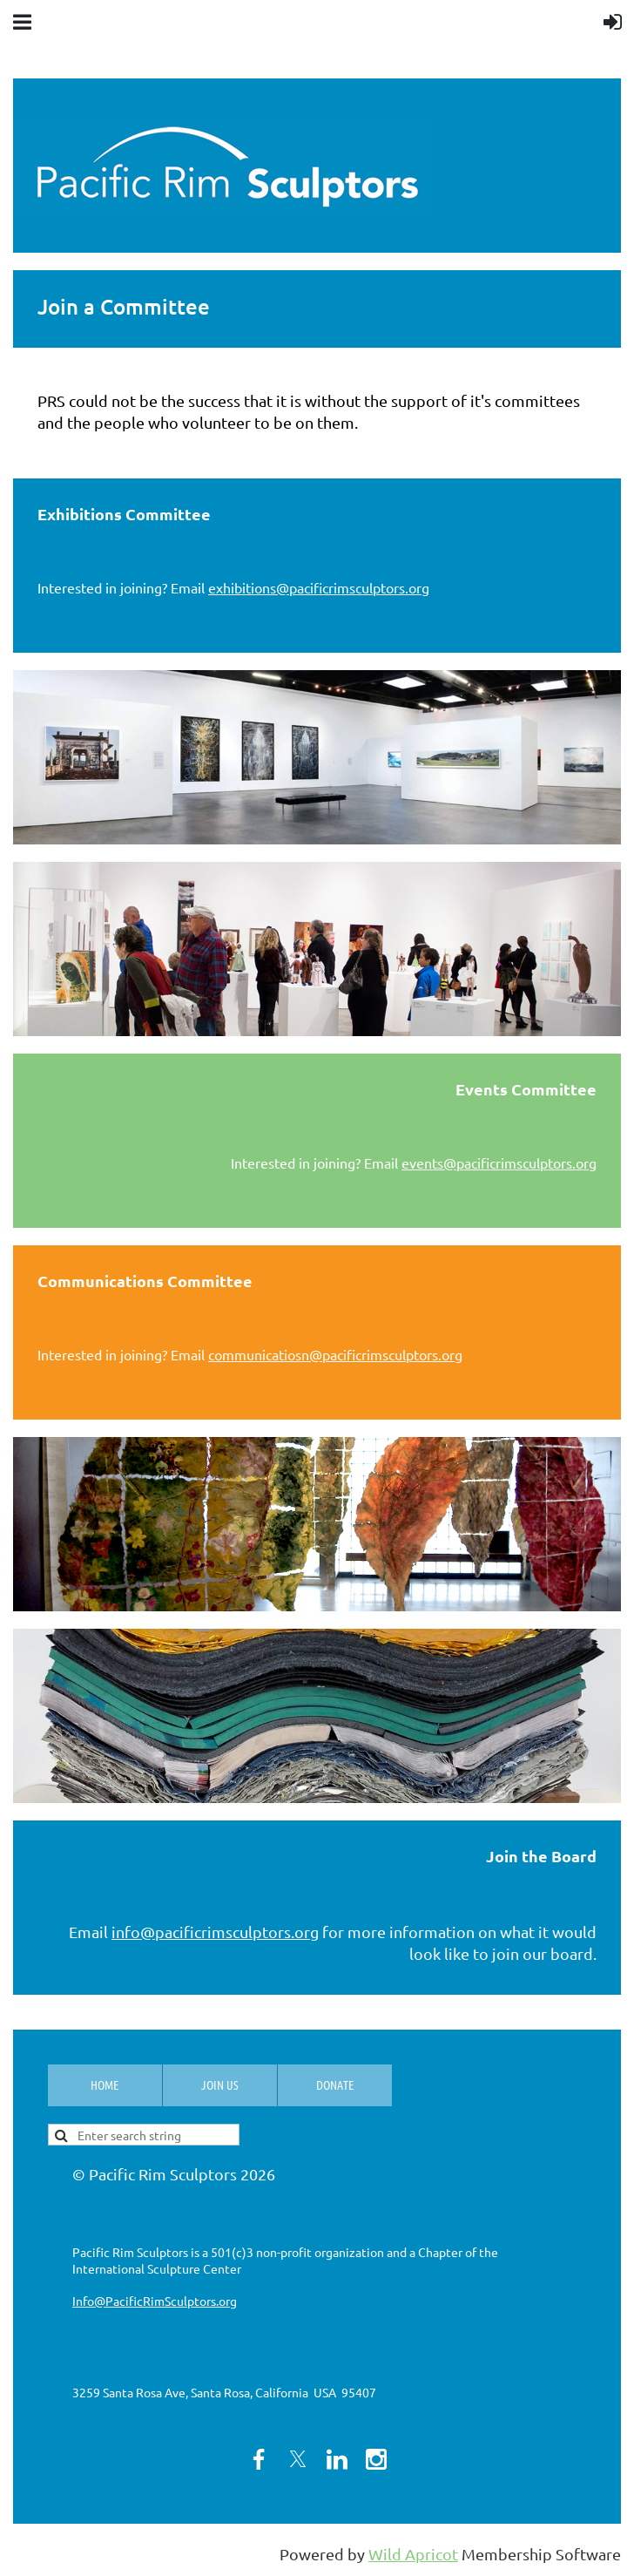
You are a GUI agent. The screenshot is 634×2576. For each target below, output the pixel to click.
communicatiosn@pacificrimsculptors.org (335, 1354)
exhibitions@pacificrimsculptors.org (318, 587)
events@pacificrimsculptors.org (499, 1162)
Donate (335, 2084)
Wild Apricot (413, 2554)
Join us (220, 2084)
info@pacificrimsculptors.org (215, 1931)
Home (104, 2084)
